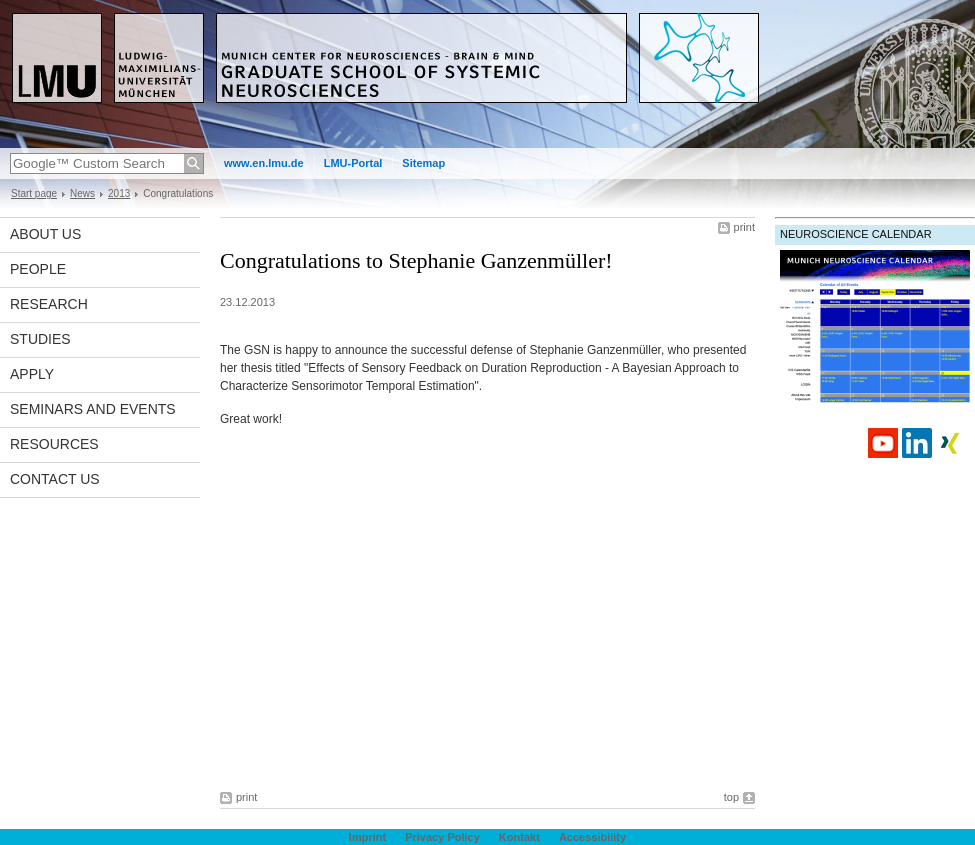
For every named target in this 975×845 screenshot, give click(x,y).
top (731, 797)
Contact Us (55, 479)
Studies (40, 339)
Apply (32, 374)
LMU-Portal (353, 163)
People (38, 269)
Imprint (367, 837)
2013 (119, 193)
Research (49, 304)
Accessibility (592, 837)
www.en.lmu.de (264, 163)
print (744, 227)
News (82, 193)
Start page (34, 193)
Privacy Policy (442, 837)
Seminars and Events (93, 409)
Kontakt (519, 837)
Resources (54, 444)
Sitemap (423, 163)
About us (45, 234)
